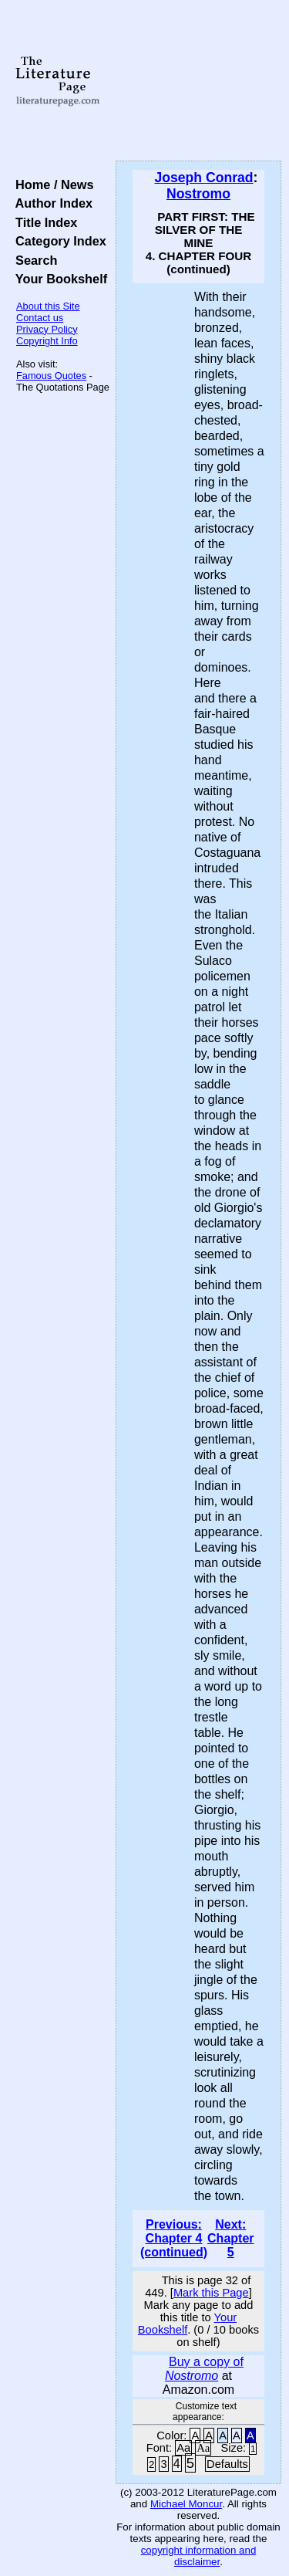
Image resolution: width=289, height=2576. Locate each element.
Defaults (227, 2464)
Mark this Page (211, 2293)
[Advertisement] (198, 81)
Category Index (57, 241)
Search (32, 260)
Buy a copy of (204, 2368)
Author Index (50, 203)
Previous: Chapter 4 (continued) (173, 2238)
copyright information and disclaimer (199, 2556)
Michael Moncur (186, 2504)
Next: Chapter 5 (230, 2238)
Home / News (51, 184)
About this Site (48, 306)
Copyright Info (47, 341)
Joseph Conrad (204, 177)
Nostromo (198, 193)
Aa (183, 2448)
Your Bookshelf (57, 279)
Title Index (42, 222)
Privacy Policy (47, 329)
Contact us (39, 317)
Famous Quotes (51, 375)
